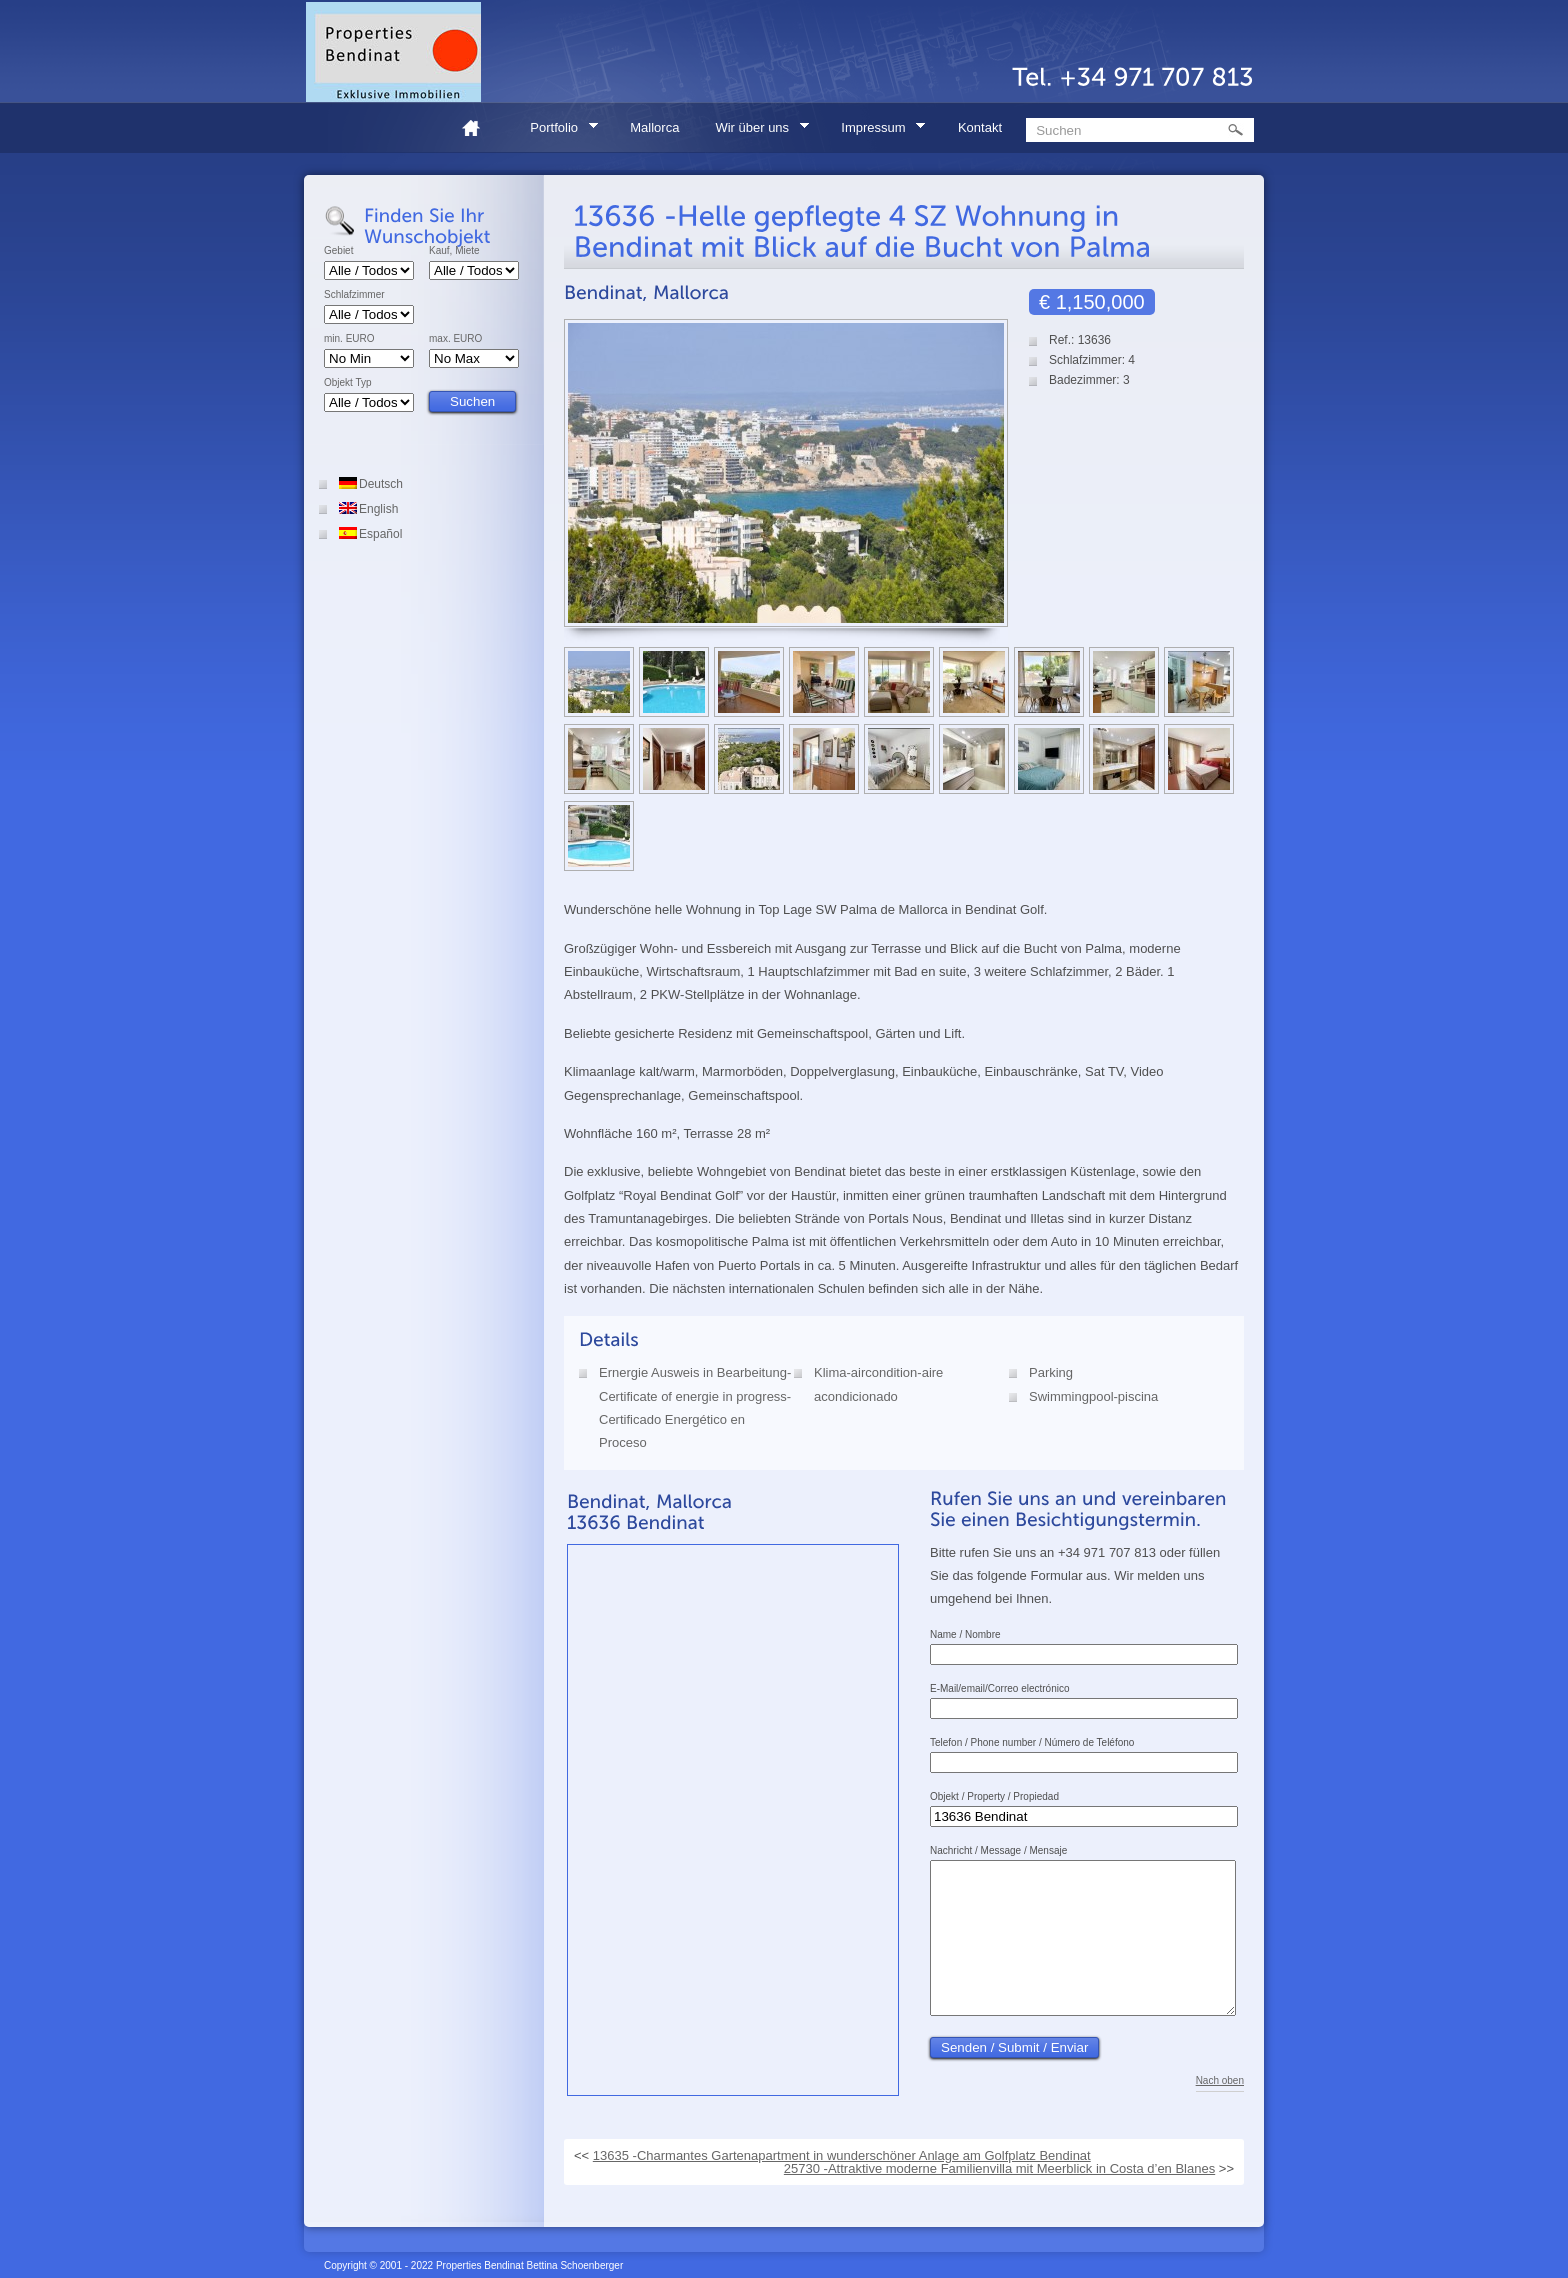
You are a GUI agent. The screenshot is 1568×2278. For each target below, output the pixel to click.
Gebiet (338, 251)
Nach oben (1220, 2111)
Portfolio (557, 130)
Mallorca (654, 127)
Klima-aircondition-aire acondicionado (878, 1384)
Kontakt (980, 127)
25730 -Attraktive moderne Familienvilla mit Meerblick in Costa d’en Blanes (999, 2171)
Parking (1051, 1372)
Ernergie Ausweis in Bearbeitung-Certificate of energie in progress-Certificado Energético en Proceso (695, 1407)
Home (479, 127)
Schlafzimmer (354, 295)
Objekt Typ (348, 383)
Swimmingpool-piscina (1093, 1396)
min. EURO (349, 339)
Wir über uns (755, 130)
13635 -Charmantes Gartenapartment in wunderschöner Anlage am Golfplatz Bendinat (842, 2158)
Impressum (876, 130)
